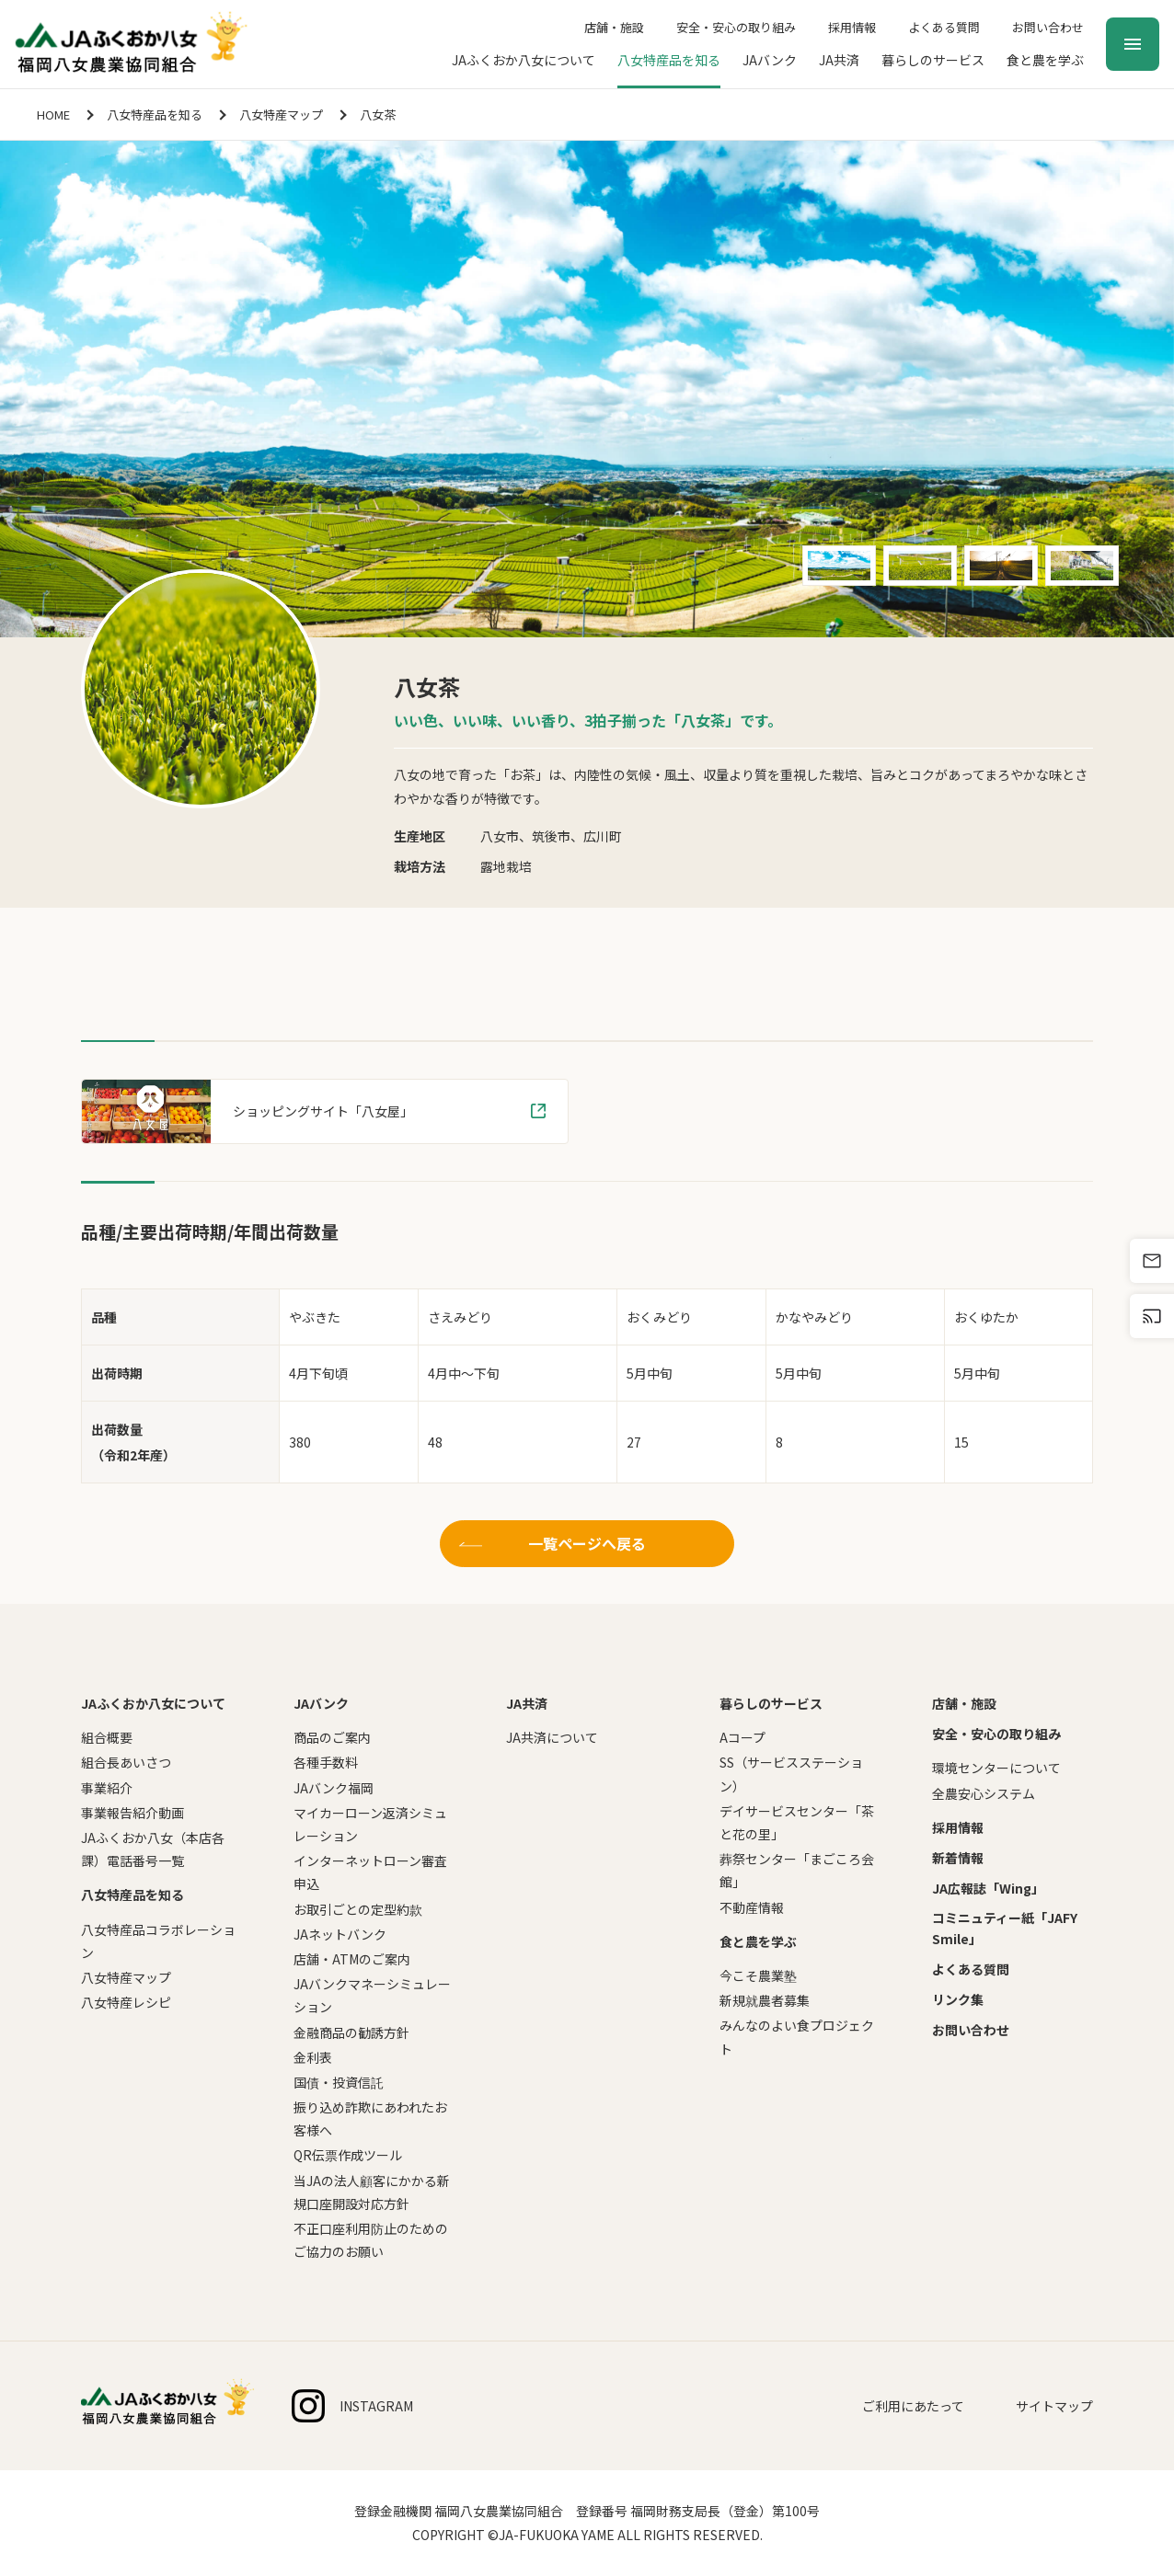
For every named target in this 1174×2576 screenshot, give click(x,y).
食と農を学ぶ (1045, 60)
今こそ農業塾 (758, 1975)
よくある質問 (944, 27)
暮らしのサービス (932, 60)
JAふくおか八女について (523, 60)
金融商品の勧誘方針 (351, 2032)
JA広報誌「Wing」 (988, 1888)
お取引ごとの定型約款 (358, 1909)
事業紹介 (106, 1788)
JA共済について (552, 1737)
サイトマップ (1054, 2406)
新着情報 (958, 1858)
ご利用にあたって (913, 2406)
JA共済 (839, 60)
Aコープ (742, 1737)
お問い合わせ (1048, 27)
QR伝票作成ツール (348, 2155)
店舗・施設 (614, 27)
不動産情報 (751, 1907)
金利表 (313, 2057)
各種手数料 (326, 1762)
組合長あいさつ (126, 1762)
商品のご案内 (332, 1737)
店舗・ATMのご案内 (352, 1959)
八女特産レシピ (126, 2002)
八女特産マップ (281, 114)
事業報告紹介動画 (132, 1812)
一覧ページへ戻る (587, 1543)
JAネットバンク (340, 1934)
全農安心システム (983, 1793)
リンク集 (958, 1999)
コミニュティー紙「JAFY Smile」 (1004, 1927)
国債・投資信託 (339, 2082)
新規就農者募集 (764, 2000)
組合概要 (106, 1737)
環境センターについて (996, 1767)
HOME (53, 114)
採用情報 (852, 27)
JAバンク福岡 (334, 1788)
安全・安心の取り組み (736, 27)
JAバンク (769, 60)
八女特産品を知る (668, 60)
